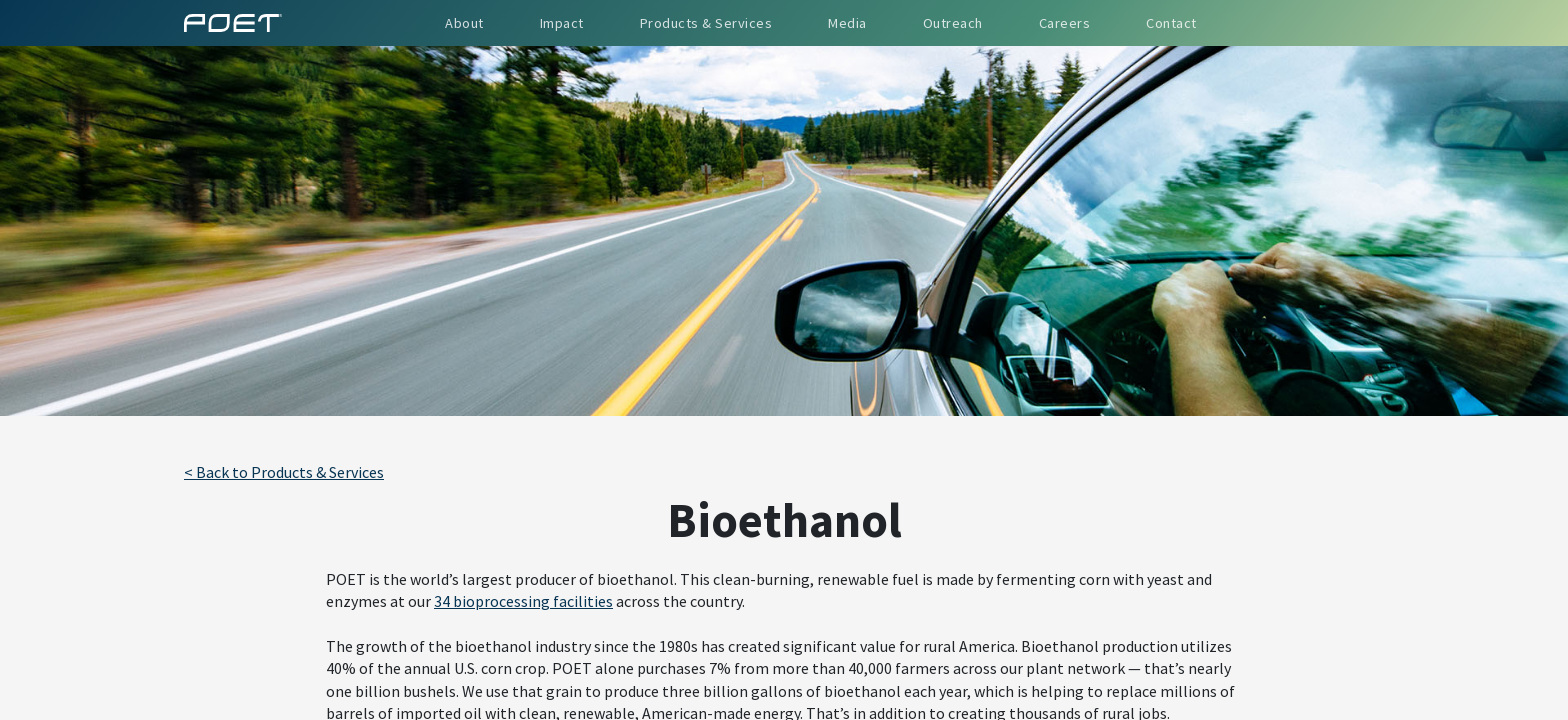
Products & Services (706, 23)
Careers (1065, 23)
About (464, 23)
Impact (562, 23)
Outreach (953, 23)
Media (847, 23)
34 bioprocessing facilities (523, 601)
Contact (1171, 23)
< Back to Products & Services (284, 472)
